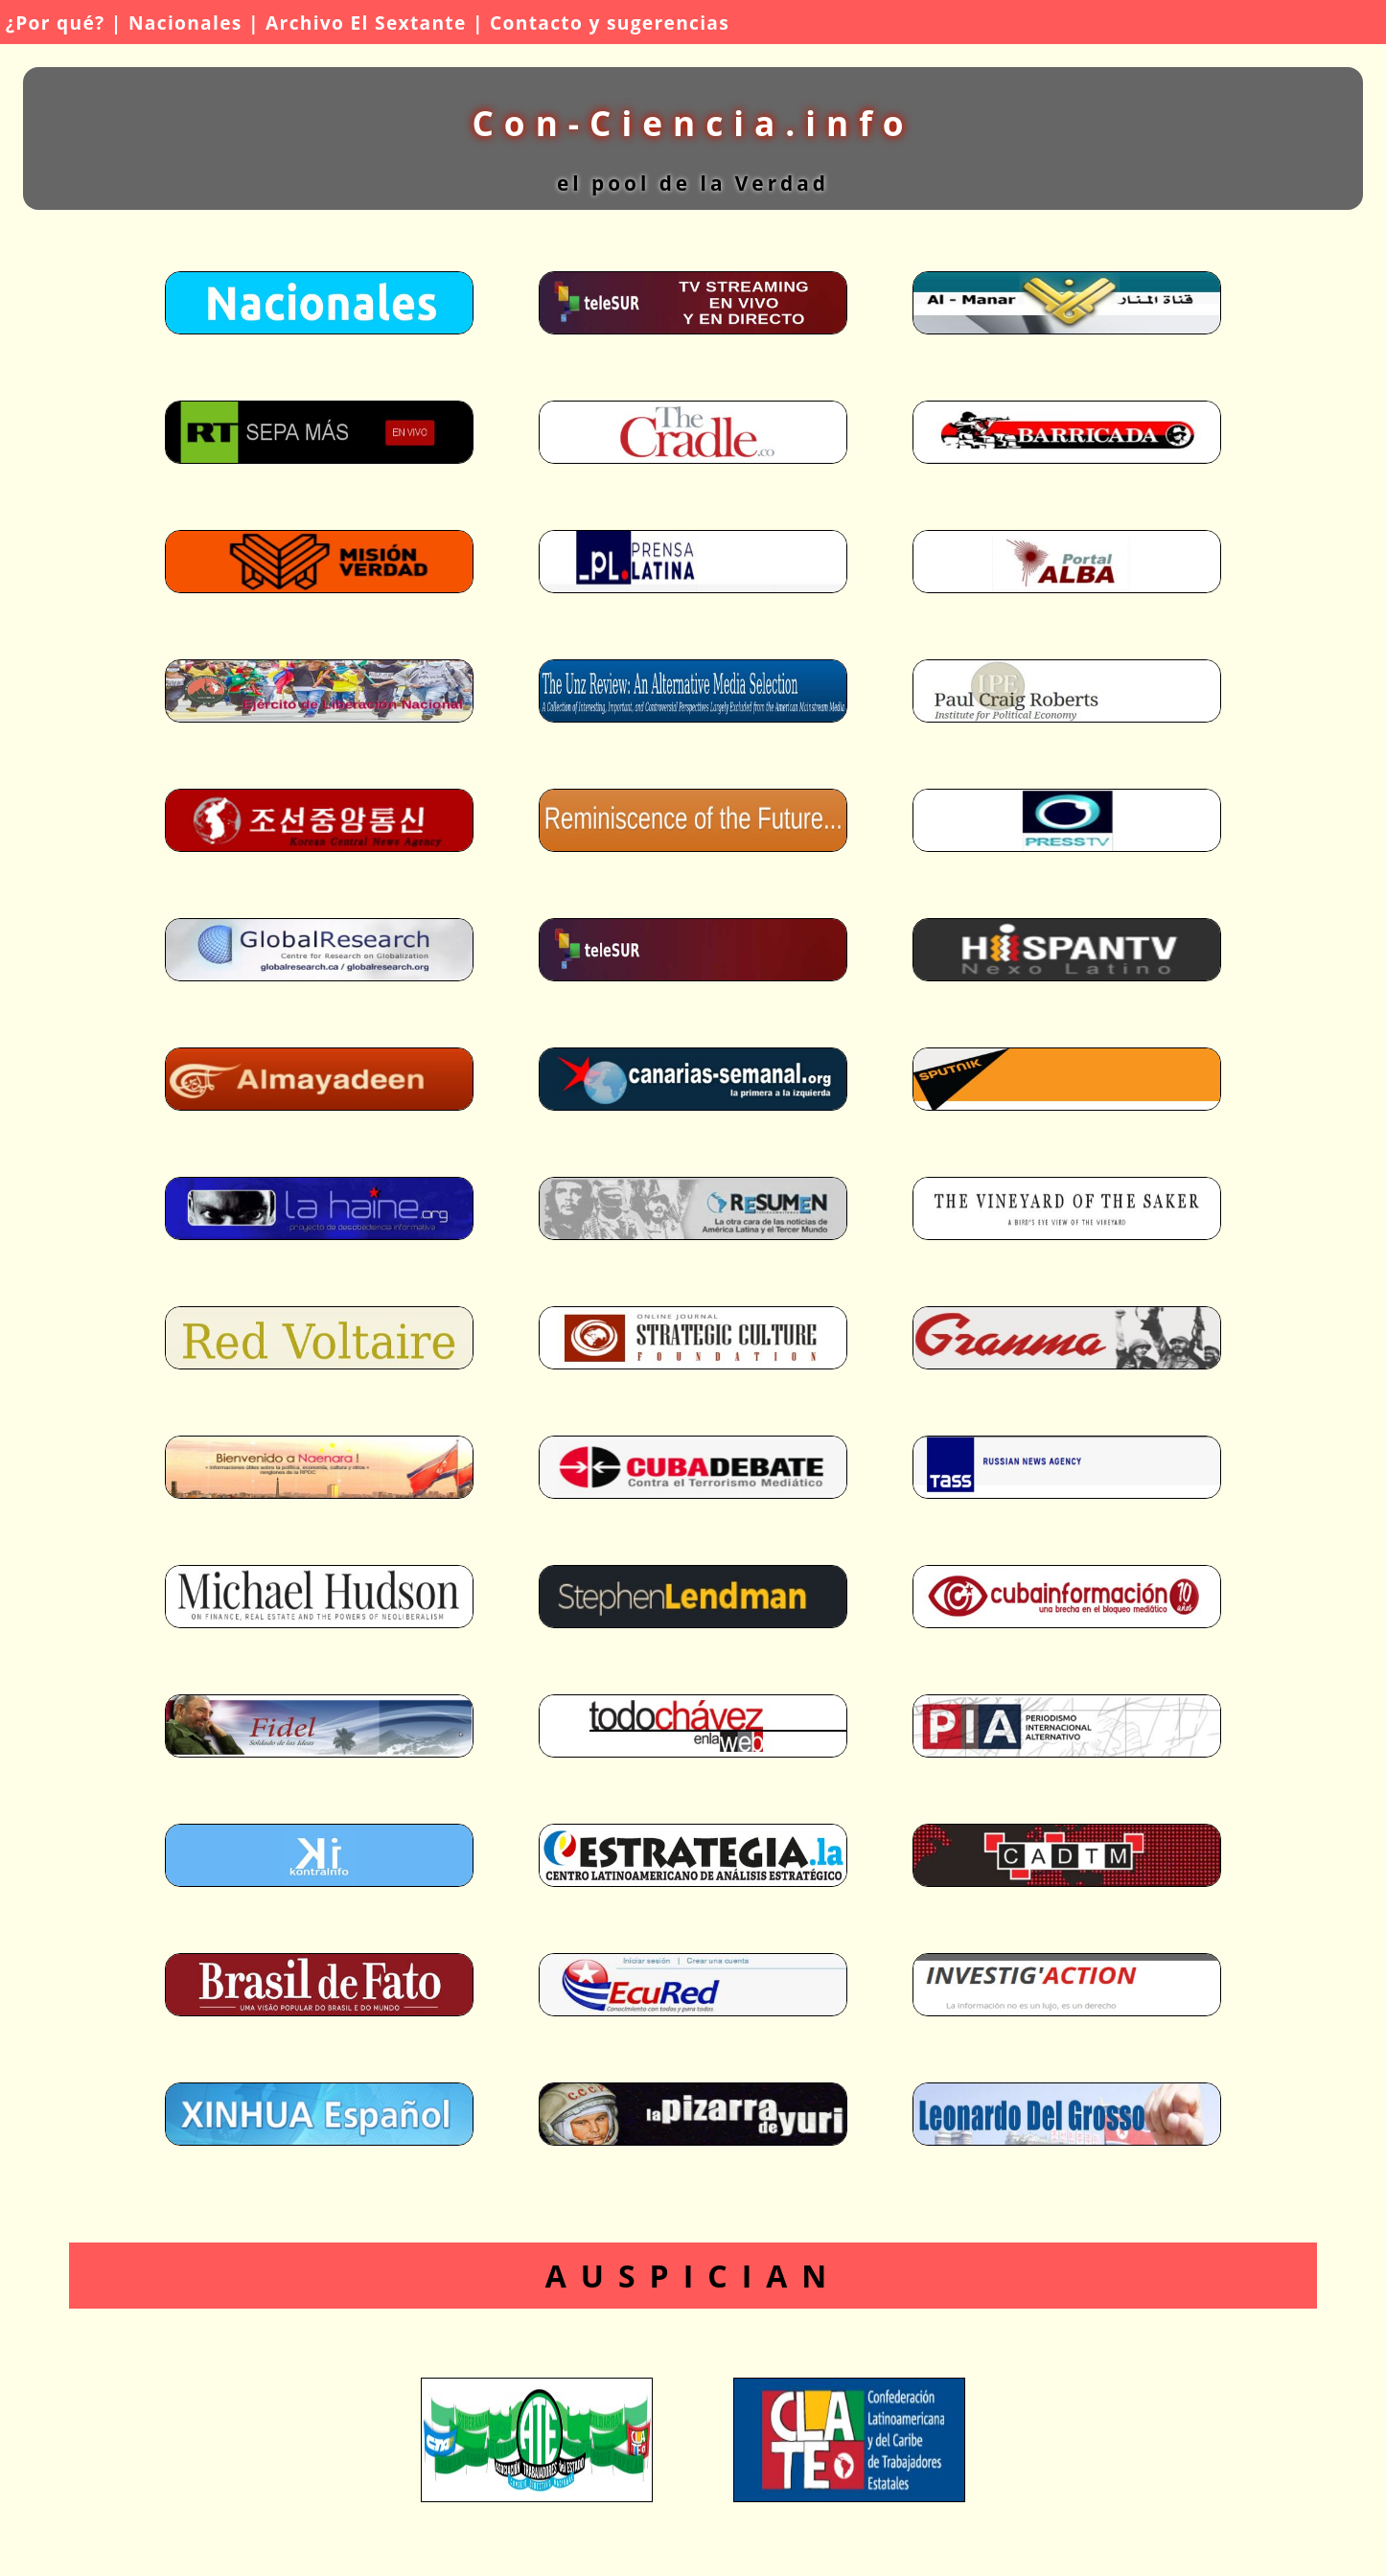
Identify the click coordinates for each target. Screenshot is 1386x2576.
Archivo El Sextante (366, 22)
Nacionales (185, 22)
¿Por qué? (55, 22)
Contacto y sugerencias (609, 22)
